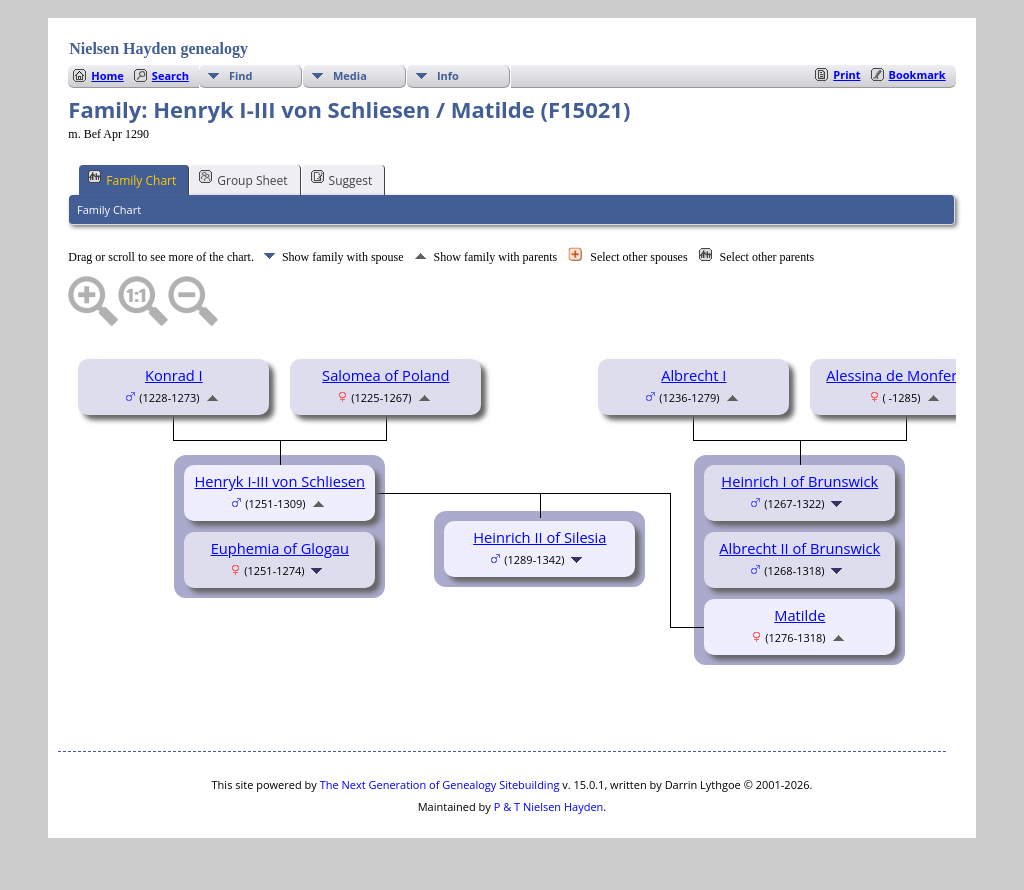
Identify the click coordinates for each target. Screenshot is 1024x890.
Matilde (799, 615)
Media (350, 75)
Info (448, 75)
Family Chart (132, 179)
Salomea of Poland (385, 375)
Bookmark (917, 74)
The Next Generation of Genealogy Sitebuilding (440, 784)
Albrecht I (693, 375)
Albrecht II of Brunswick (799, 548)
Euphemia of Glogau (280, 548)
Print (846, 74)
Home (107, 75)
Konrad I (174, 375)
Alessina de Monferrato (905, 375)
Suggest (342, 179)
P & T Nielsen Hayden (549, 806)
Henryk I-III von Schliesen (280, 481)
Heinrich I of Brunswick (799, 481)
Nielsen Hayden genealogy (158, 48)
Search (170, 75)
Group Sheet (243, 179)
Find (241, 75)
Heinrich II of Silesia (539, 537)
